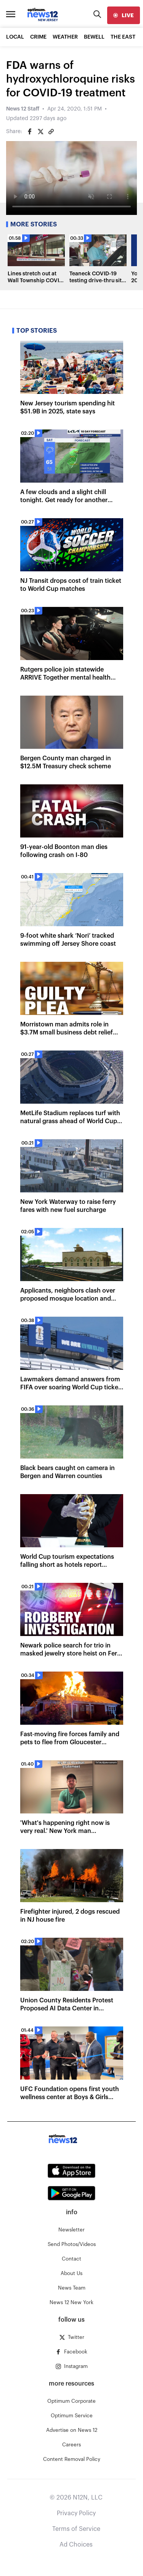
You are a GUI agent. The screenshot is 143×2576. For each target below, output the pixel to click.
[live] (123, 15)
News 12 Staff (22, 109)
